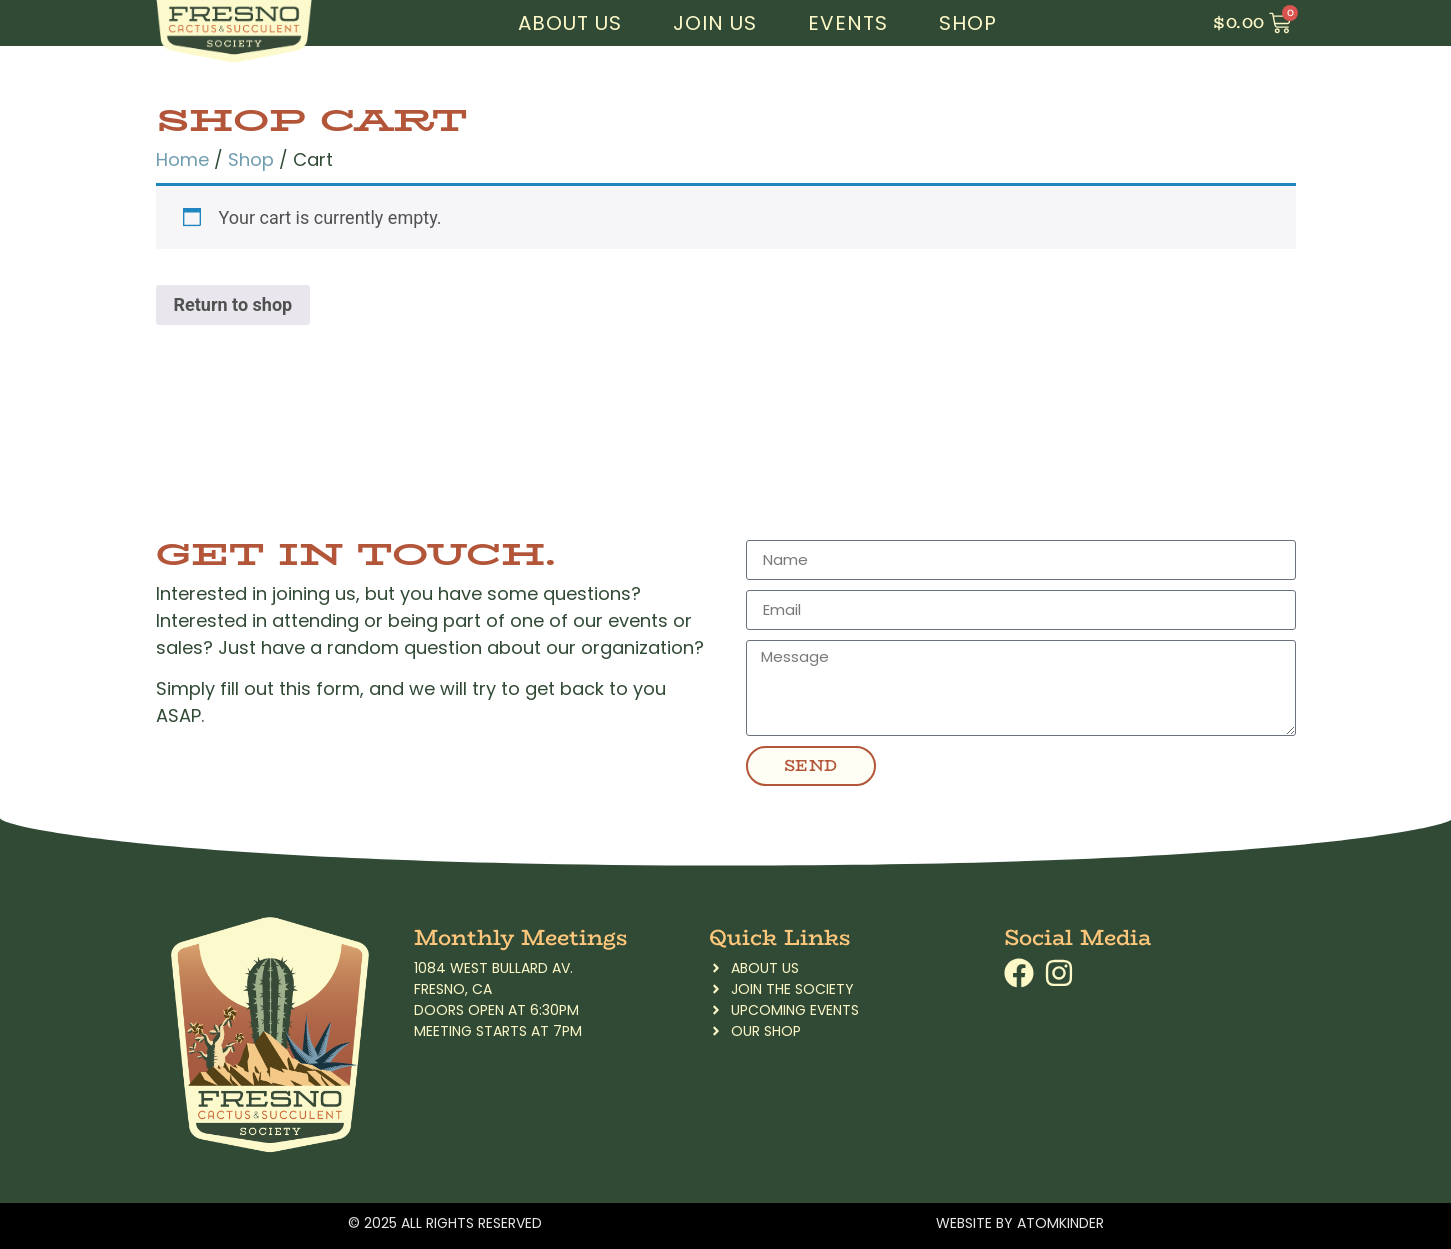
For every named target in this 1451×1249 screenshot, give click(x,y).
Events (848, 23)
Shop (968, 23)
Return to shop (233, 304)
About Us (570, 23)
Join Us (715, 23)
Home (182, 159)
